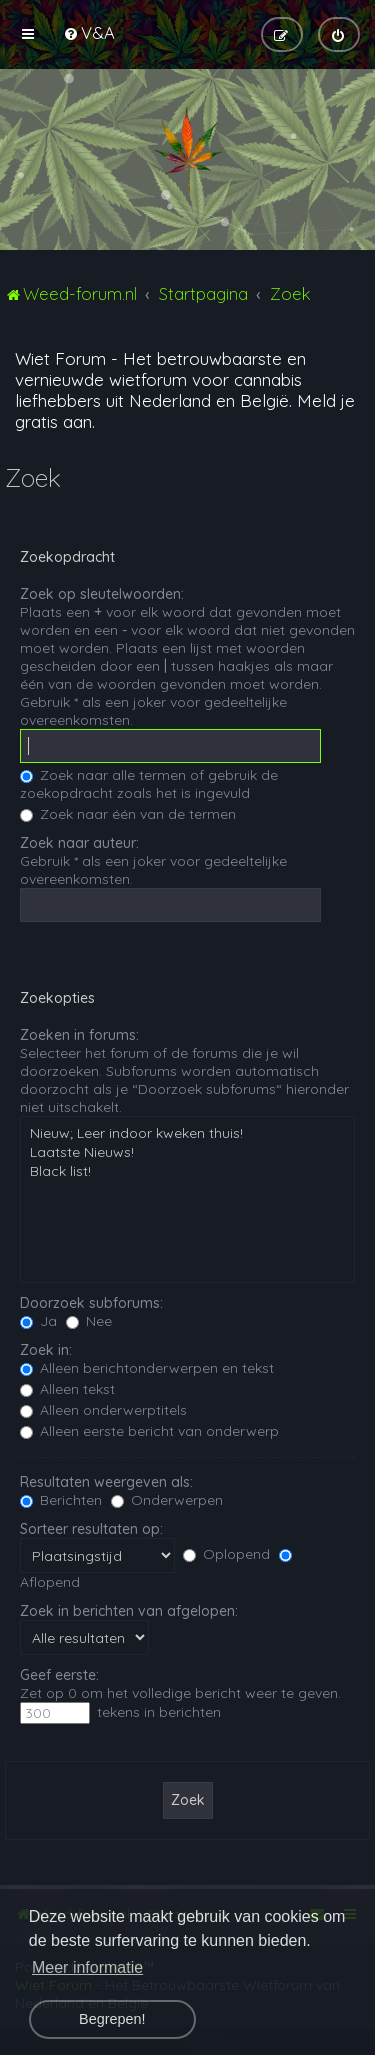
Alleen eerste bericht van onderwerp (149, 1431)
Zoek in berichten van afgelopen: (129, 1611)
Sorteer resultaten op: (91, 1529)
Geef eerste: (59, 1675)
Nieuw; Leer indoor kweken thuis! (187, 1133)
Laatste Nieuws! (187, 1152)
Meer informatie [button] (87, 1967)
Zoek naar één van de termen (128, 814)
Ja (38, 1321)
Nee (89, 1321)
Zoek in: (46, 1350)
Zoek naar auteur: (79, 843)
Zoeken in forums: (79, 1035)
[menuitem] (89, 32)
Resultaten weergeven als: (106, 1482)
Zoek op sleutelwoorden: (102, 594)
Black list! (187, 1171)
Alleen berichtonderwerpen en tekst (147, 1368)
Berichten (61, 1500)
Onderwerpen (167, 1500)
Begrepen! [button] (112, 2019)
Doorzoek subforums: (91, 1303)
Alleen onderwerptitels (103, 1410)
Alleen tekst (67, 1389)
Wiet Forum (60, 358)
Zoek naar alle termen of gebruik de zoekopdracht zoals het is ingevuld (149, 784)
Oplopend (226, 1554)
